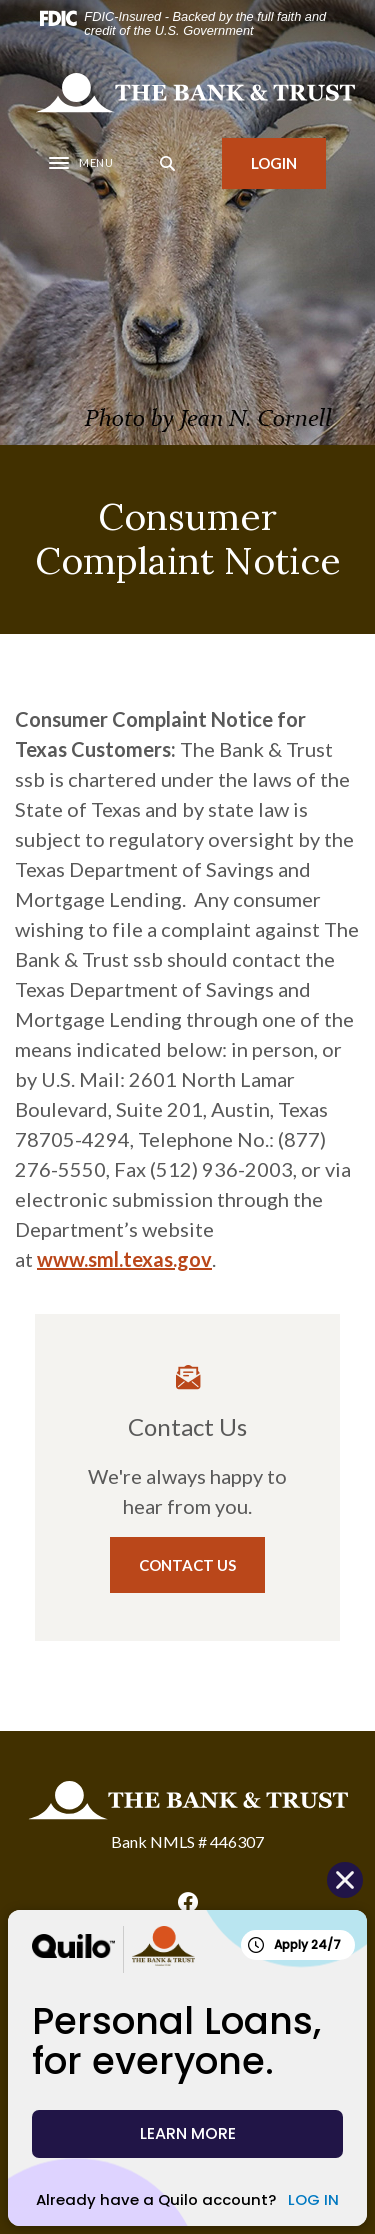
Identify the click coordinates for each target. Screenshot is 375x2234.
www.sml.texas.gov (124, 1259)
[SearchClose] (168, 163)
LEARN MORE (188, 2133)
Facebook (188, 1902)
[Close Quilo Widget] (345, 1880)
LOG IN (313, 2199)
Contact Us (187, 1565)
